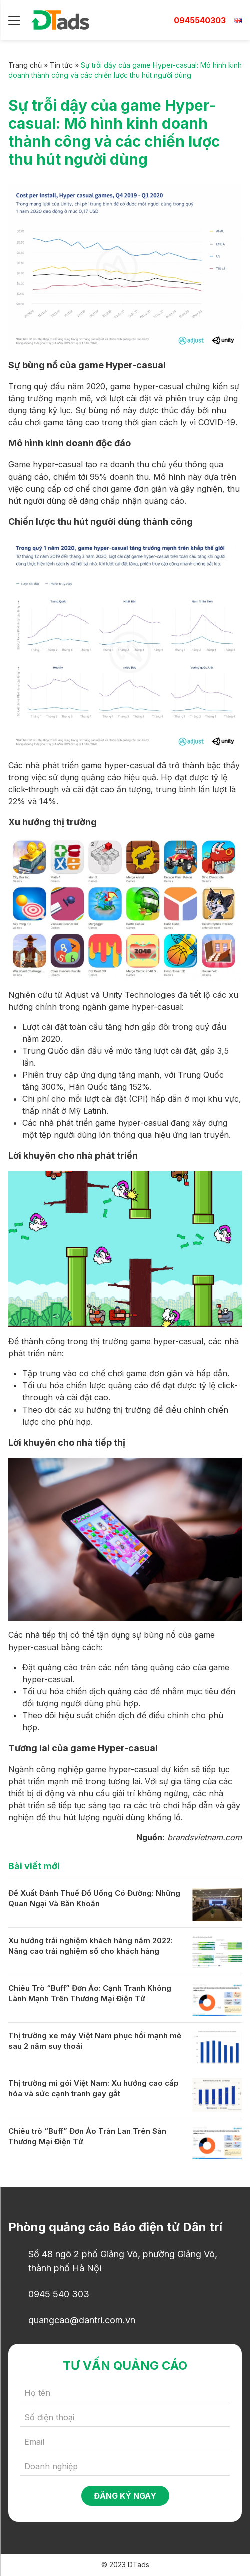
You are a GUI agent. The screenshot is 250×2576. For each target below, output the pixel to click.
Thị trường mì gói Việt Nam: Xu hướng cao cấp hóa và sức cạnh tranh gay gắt (93, 2088)
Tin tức (61, 65)
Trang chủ (25, 65)
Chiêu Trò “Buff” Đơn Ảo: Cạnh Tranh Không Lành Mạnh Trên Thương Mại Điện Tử (89, 1993)
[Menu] (14, 20)
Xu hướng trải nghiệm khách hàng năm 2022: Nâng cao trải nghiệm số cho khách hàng (90, 1946)
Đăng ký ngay (125, 2496)
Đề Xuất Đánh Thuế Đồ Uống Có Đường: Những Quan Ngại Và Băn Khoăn (94, 1898)
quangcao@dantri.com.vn (81, 2320)
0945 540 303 (58, 2294)
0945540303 (200, 20)
